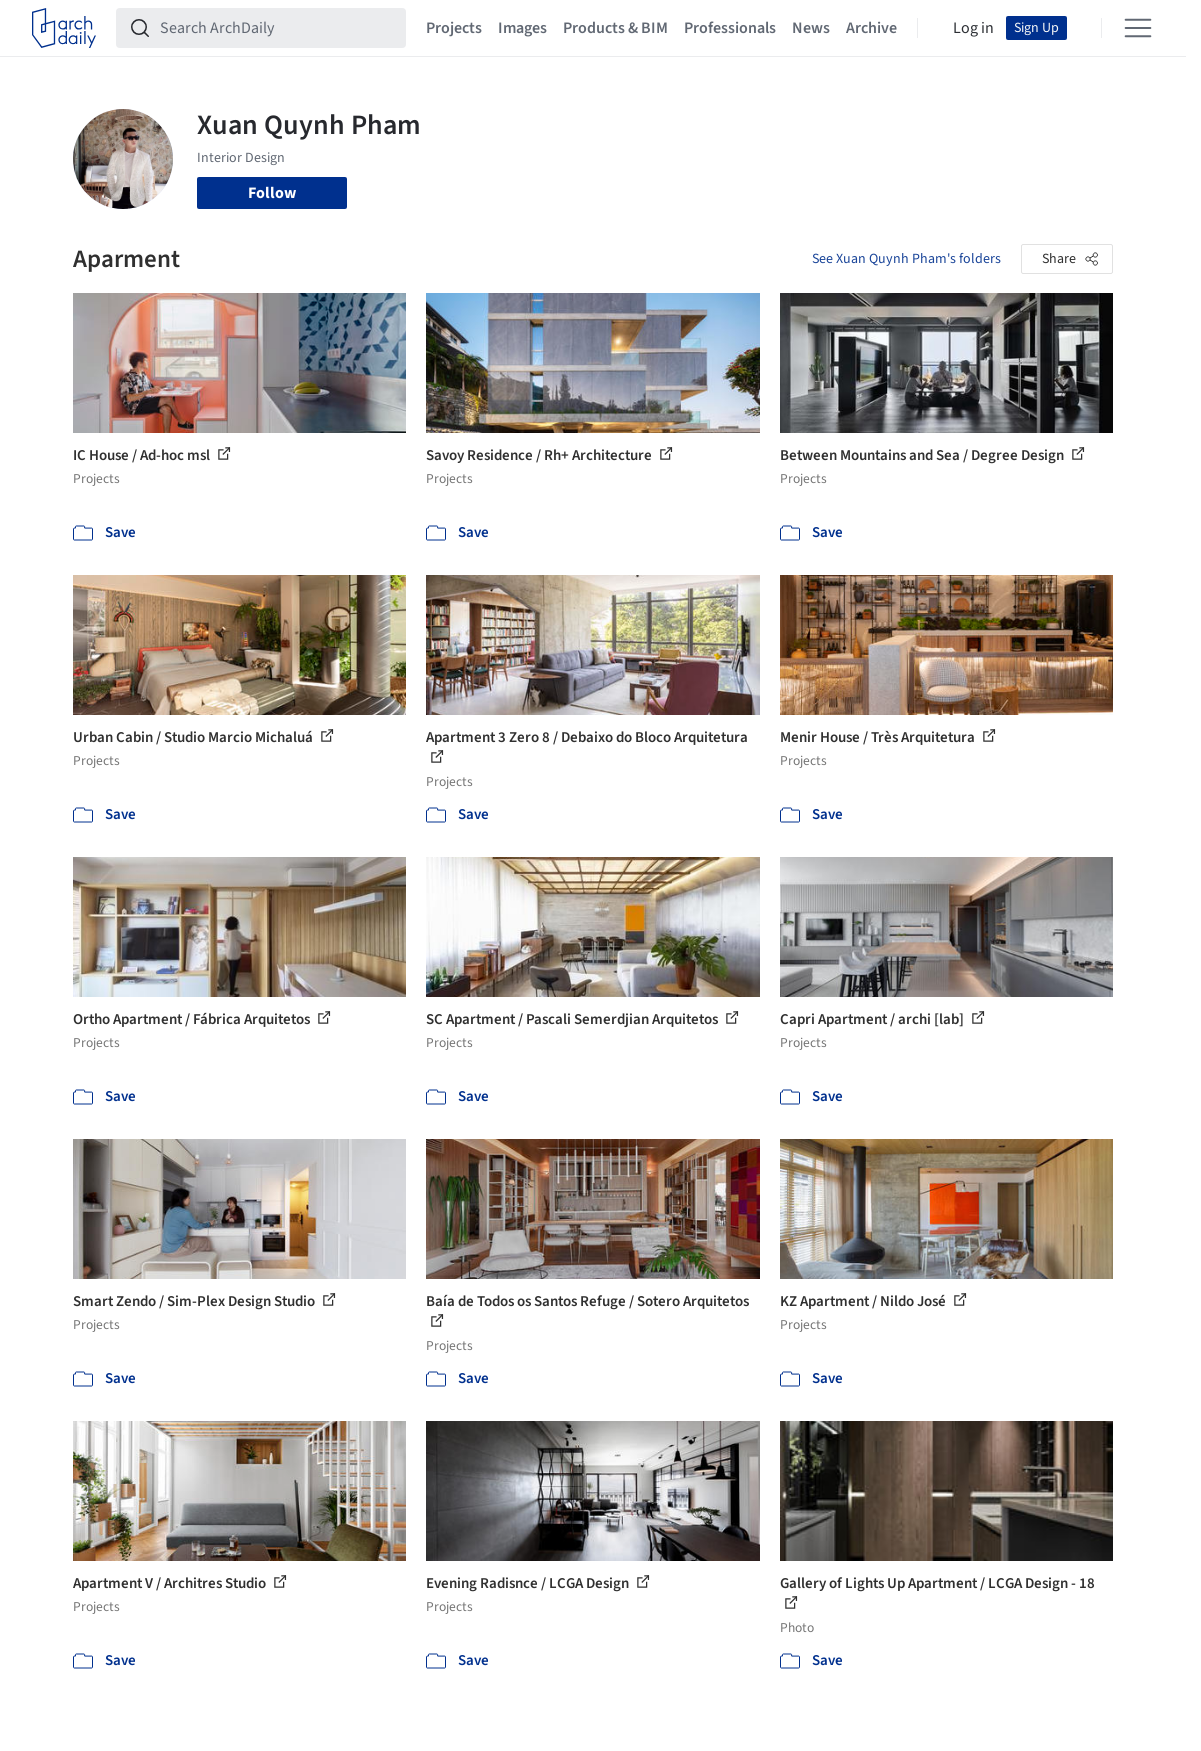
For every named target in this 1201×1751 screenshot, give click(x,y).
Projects (454, 28)
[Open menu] (1138, 28)
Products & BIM (615, 28)
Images (522, 28)
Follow (272, 193)
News (811, 28)
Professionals (730, 28)
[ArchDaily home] (64, 28)
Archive (871, 28)
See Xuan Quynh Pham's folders (906, 259)
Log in (973, 28)
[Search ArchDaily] (277, 28)
